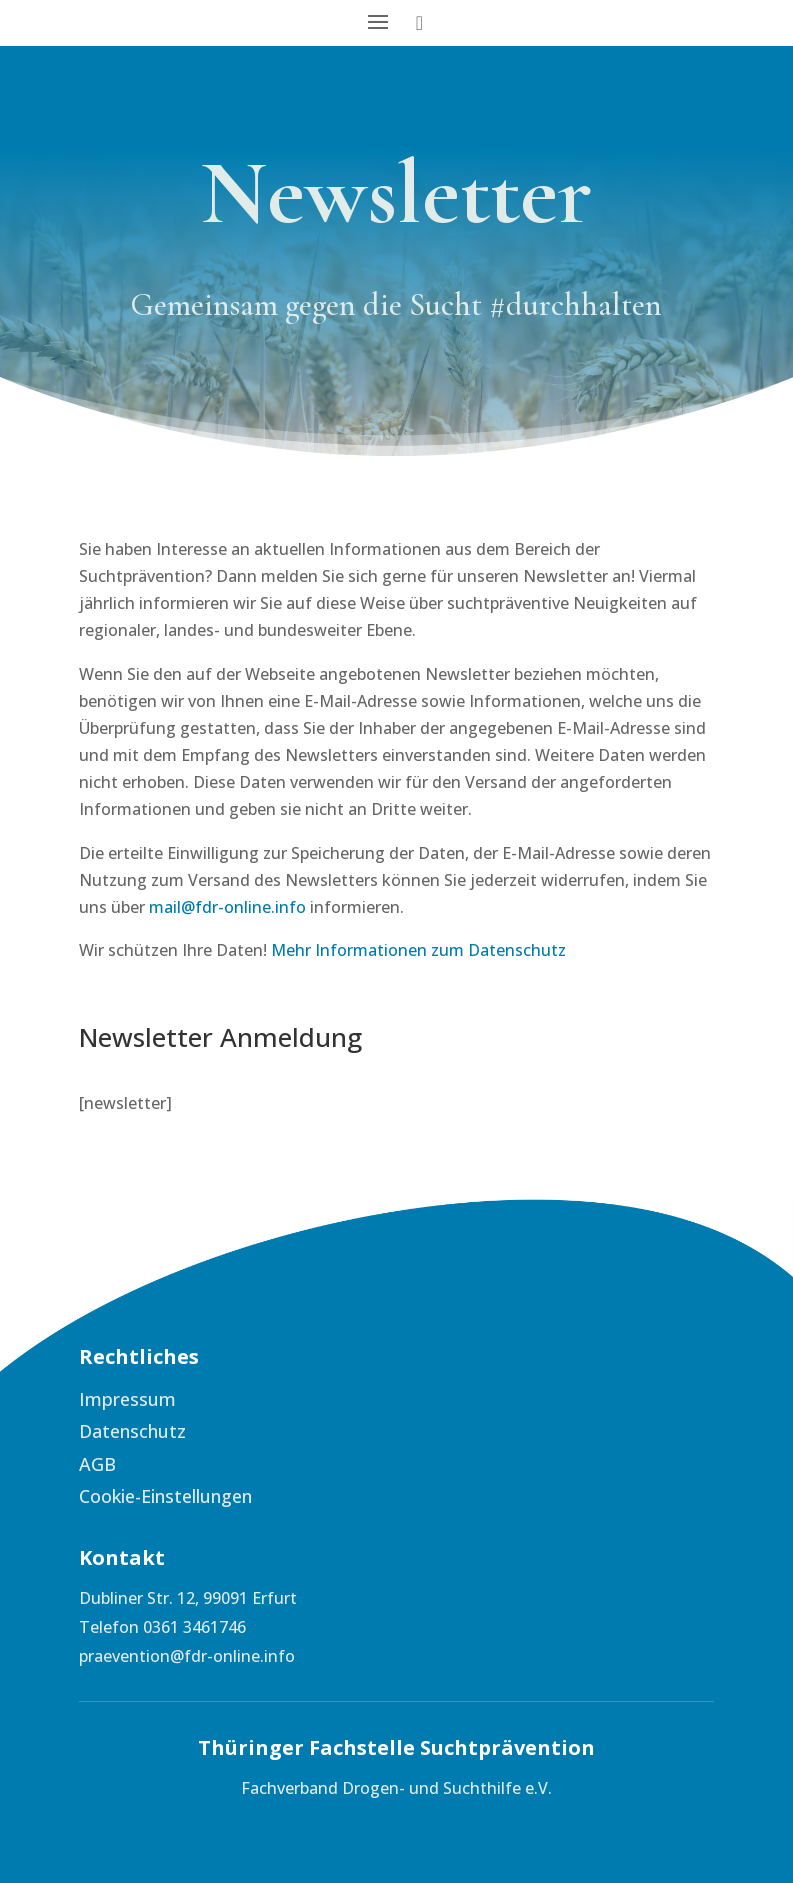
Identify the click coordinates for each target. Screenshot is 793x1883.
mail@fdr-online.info (227, 907)
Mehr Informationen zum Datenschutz (418, 950)
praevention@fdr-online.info (187, 1656)
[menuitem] (229, 1399)
